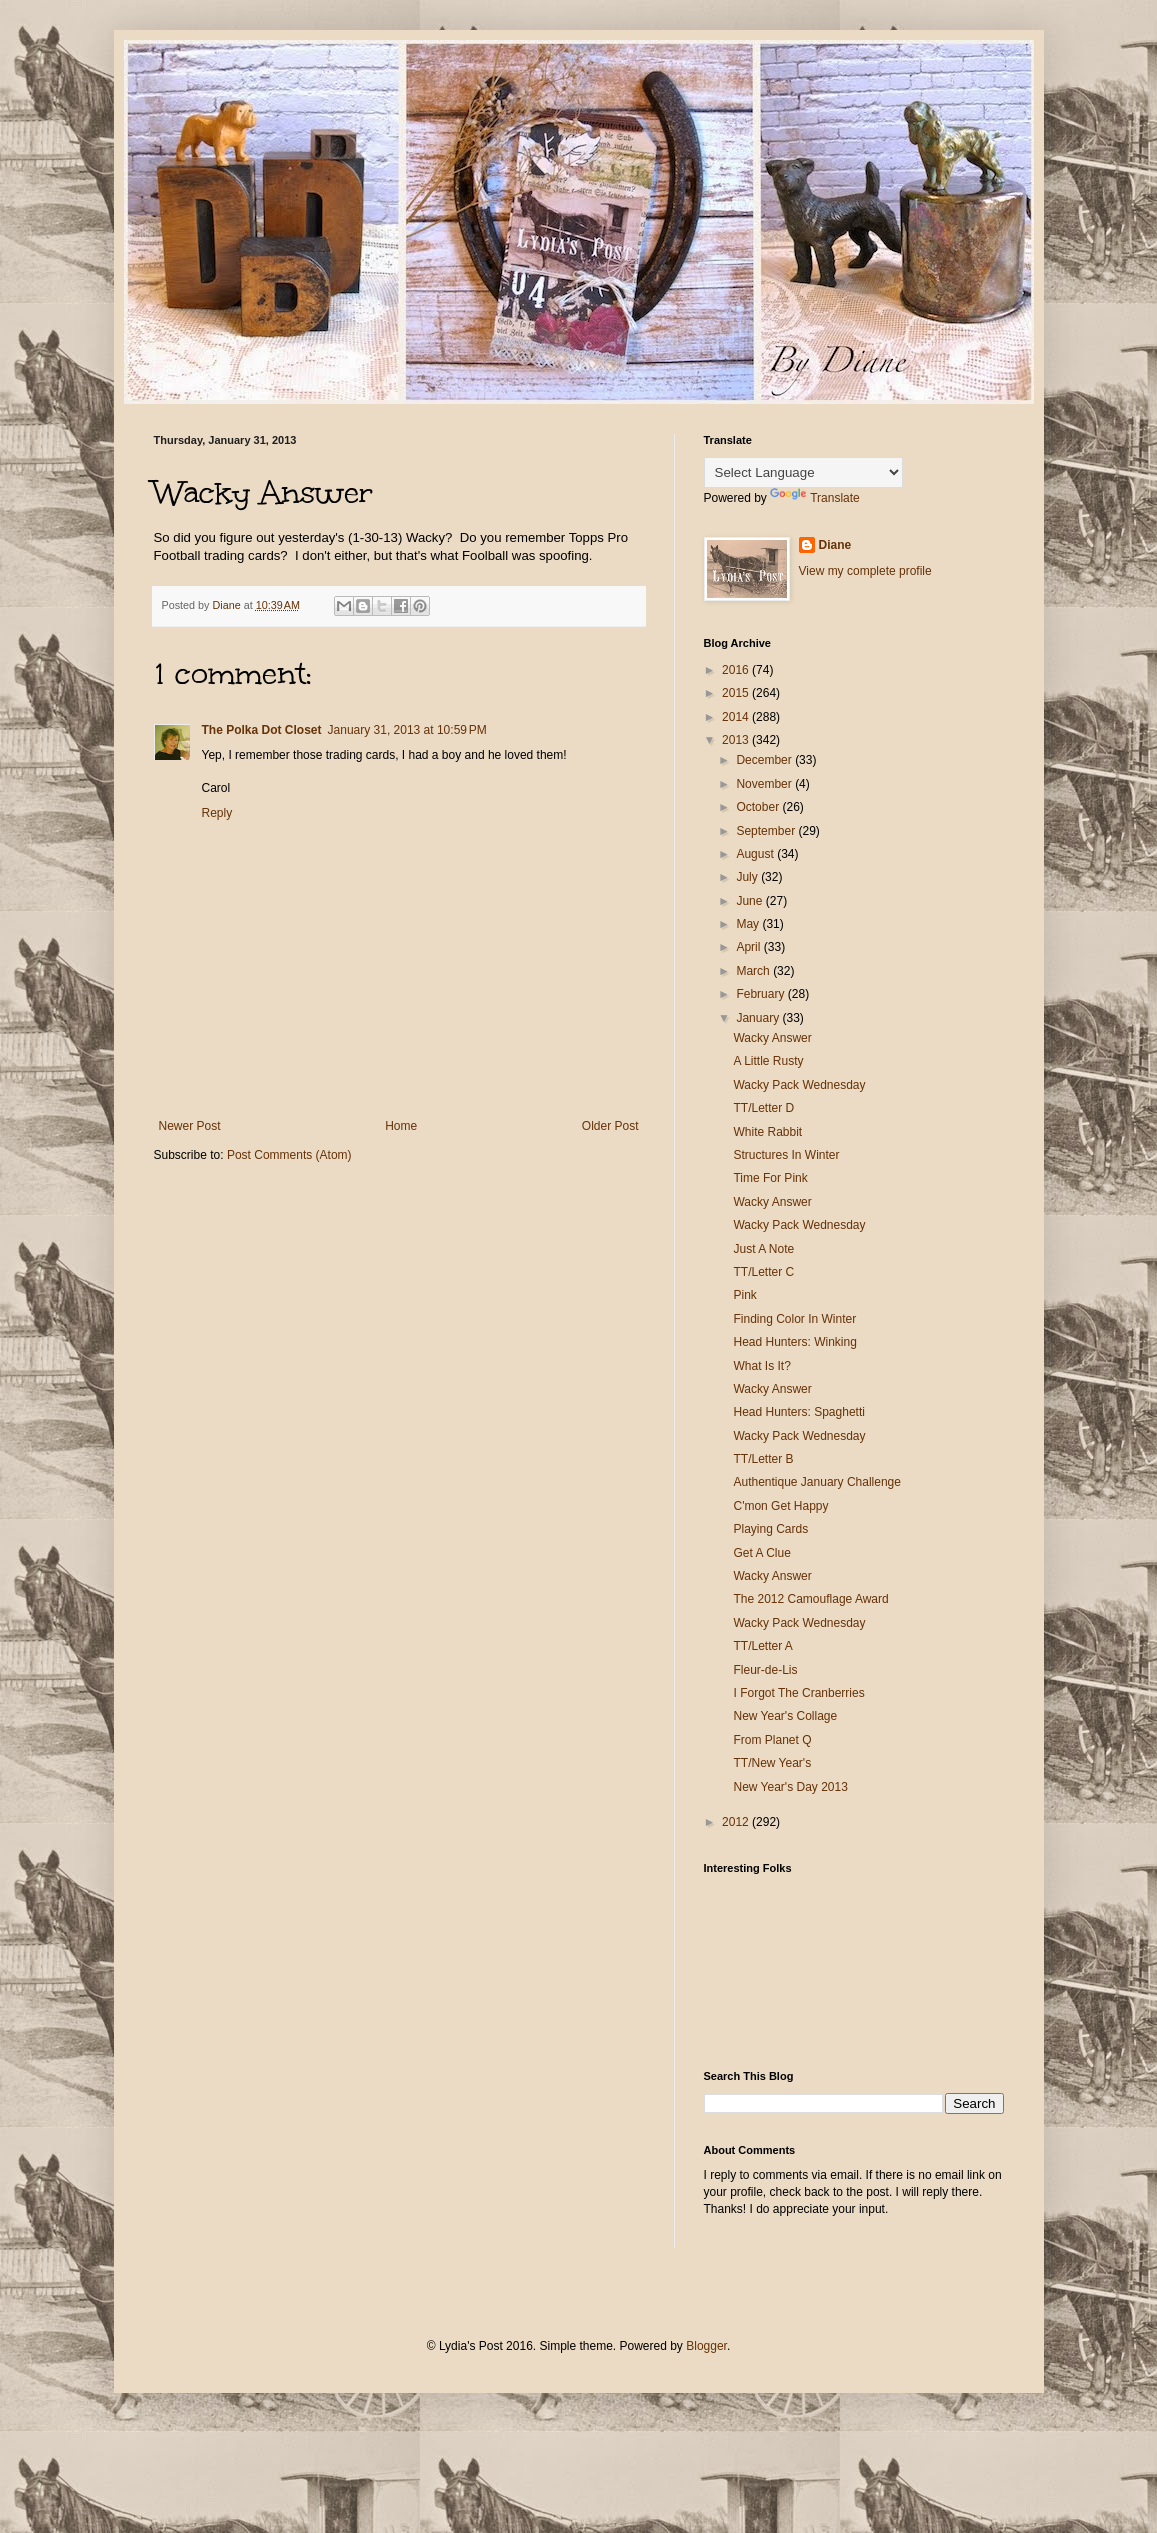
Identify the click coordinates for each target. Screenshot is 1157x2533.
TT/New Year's (772, 1763)
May (749, 924)
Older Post (610, 1126)
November (765, 784)
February (761, 994)
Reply (217, 813)
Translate (815, 498)
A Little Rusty (768, 1061)
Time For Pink (770, 1178)
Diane (835, 545)
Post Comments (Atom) (289, 1155)
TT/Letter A (762, 1646)
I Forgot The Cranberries (798, 1693)
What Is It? (761, 1366)
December (765, 760)
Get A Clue (761, 1553)
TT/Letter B (763, 1459)
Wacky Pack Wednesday (799, 1085)
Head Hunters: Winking (794, 1342)
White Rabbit (767, 1132)
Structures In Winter (786, 1155)
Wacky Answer (772, 1038)
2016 (737, 670)
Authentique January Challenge (816, 1482)
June (750, 901)
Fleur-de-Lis (765, 1670)
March (754, 971)
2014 (737, 717)
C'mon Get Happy (780, 1506)
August (756, 854)
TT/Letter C (763, 1272)
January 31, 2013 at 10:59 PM (407, 730)
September (767, 831)
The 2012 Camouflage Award (810, 1599)
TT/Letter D (763, 1108)
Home (401, 1126)
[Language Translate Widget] (803, 472)
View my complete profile (865, 571)
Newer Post (190, 1126)
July (748, 877)
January (759, 1018)
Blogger (706, 2346)
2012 (737, 1822)
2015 (737, 693)
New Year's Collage (785, 1716)
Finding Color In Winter (794, 1319)
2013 (737, 740)
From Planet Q (772, 1740)
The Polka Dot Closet (262, 730)
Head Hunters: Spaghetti (798, 1412)
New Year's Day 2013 (790, 1787)
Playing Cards (770, 1529)
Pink (744, 1295)
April (749, 947)
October (759, 807)
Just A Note (763, 1249)
